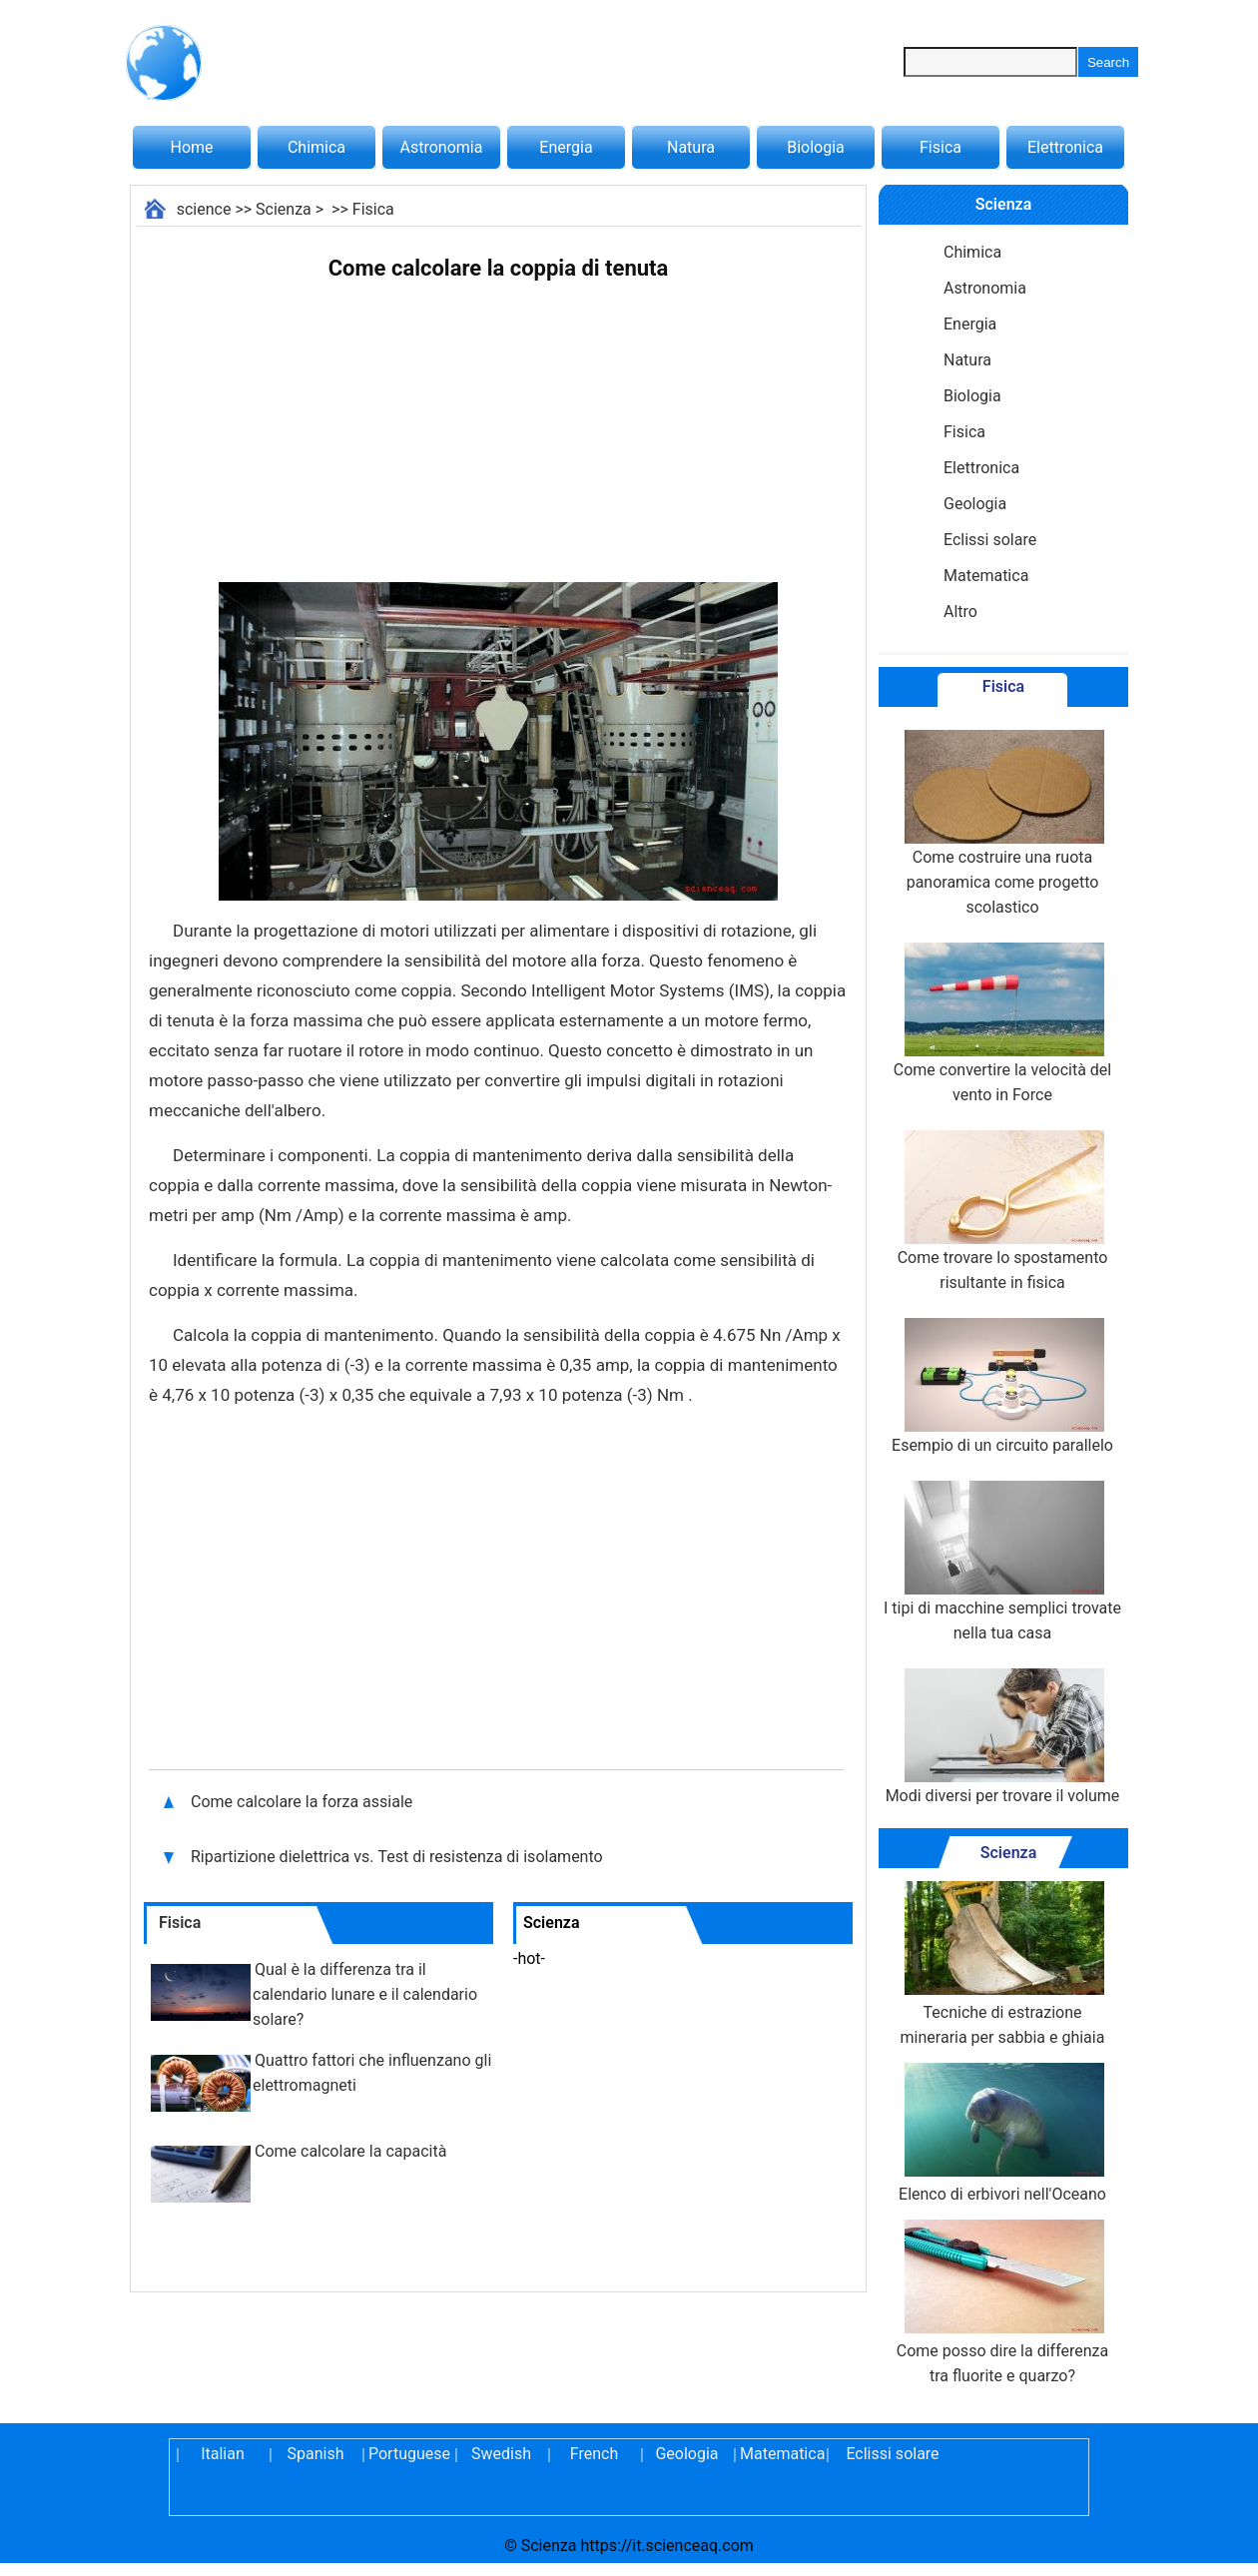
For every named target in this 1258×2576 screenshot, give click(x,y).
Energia (565, 147)
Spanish (316, 2453)
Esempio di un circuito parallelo (1002, 1386)
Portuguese (408, 2453)
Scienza (284, 209)
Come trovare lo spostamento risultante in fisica (1003, 1211)
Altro (960, 611)
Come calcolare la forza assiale (303, 1801)
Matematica (986, 575)
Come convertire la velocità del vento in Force (1002, 1023)
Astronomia (441, 147)
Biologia (816, 147)
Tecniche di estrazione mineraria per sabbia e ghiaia (1003, 1964)
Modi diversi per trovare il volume (1003, 1736)
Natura (691, 147)
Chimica (316, 147)
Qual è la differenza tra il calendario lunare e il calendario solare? (365, 1994)
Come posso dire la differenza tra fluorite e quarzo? (1003, 2302)
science (204, 209)
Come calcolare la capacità (350, 2151)
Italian (223, 2453)
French (594, 2453)
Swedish (501, 2453)
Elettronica (1065, 147)
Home (191, 147)
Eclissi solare (990, 539)
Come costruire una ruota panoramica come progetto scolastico (1002, 823)
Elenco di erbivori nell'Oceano (1002, 2133)
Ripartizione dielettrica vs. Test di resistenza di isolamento (399, 1856)
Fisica (940, 147)
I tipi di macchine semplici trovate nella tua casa (1002, 1561)
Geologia (975, 503)
